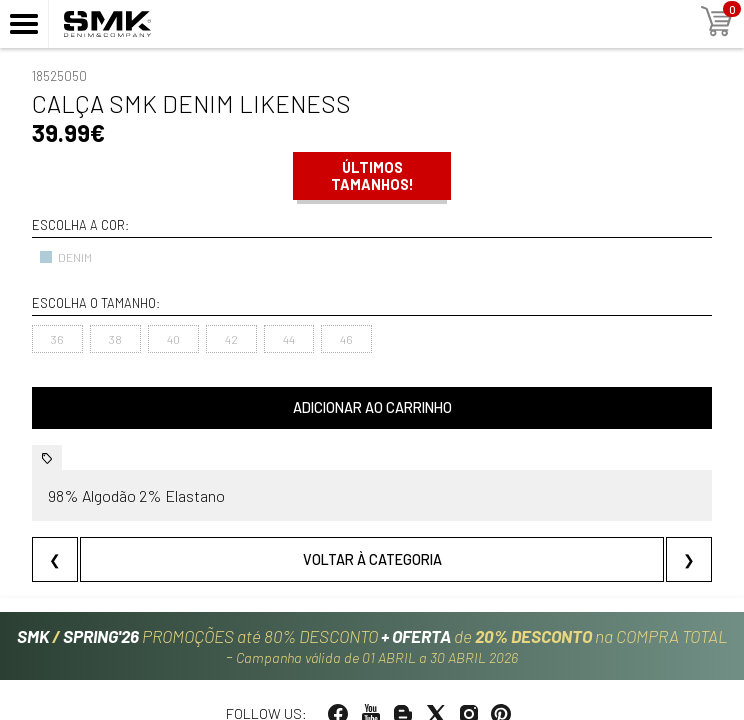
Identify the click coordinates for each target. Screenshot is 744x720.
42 (231, 339)
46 (346, 339)
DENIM (65, 257)
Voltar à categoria (372, 559)
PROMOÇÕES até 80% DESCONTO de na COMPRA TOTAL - (372, 647)
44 (289, 339)
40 (173, 339)
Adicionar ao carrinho (372, 407)
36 (57, 339)
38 (115, 339)
